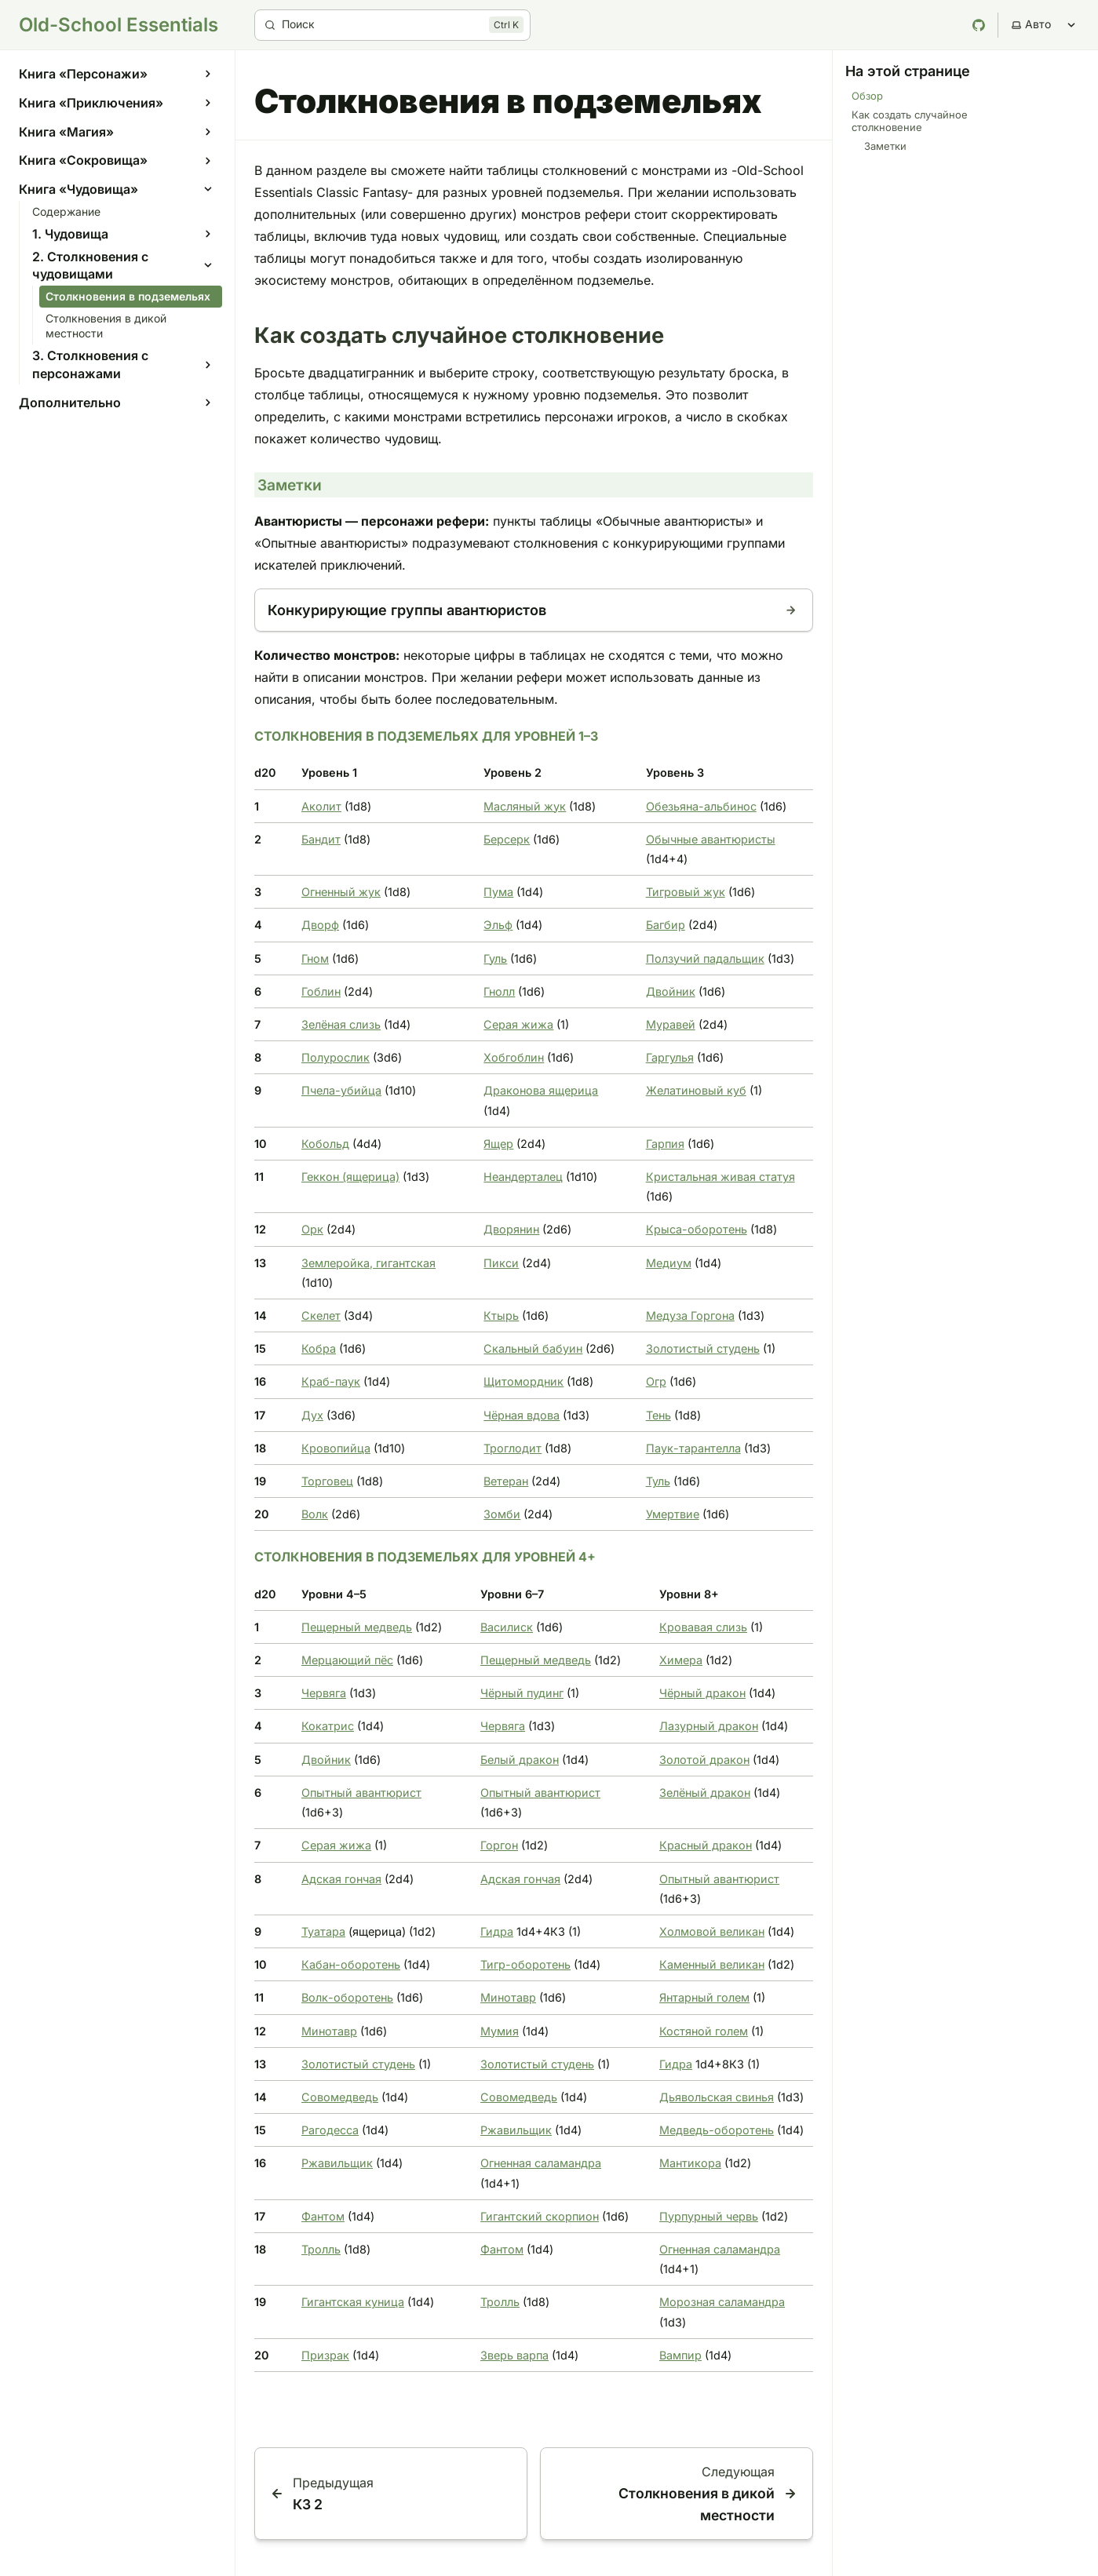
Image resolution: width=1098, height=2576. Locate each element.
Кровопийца (335, 1448)
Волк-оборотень (347, 1997)
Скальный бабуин (532, 1348)
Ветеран (505, 1481)
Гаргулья (670, 1057)
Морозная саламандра (722, 2301)
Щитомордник (523, 1381)
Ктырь (501, 1315)
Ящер (498, 1143)
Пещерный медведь (356, 1627)
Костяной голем (703, 2031)
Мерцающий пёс (347, 1660)
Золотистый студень (703, 1348)
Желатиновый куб (696, 1090)
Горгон (499, 1845)
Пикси (501, 1263)
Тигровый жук (685, 891)
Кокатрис (327, 1726)
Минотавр (508, 1997)
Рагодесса (330, 2130)
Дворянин (511, 1229)
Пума (498, 891)
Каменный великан (711, 1964)
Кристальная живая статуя (720, 1176)
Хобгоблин (513, 1057)
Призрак (325, 2355)
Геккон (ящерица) (350, 1176)
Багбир (665, 924)
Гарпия (665, 1143)
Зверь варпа (514, 2355)
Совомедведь (339, 2097)
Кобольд (325, 1143)
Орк (312, 1229)
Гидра (496, 1931)
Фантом (323, 2216)
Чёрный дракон (702, 1693)
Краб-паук (330, 1381)
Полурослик (335, 1057)
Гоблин (321, 991)
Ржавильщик (516, 2130)
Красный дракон (705, 1845)
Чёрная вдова (521, 1415)
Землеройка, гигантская (368, 1263)
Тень (658, 1415)
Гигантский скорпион (539, 2216)
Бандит (321, 839)
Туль (658, 1481)
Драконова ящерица (540, 1090)
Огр (656, 1381)
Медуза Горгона (690, 1315)
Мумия (499, 2031)
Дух (312, 1415)
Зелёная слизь (341, 1024)
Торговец (327, 1481)
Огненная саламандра (540, 2163)
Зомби (501, 1514)
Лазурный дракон (708, 1726)
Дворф (320, 924)
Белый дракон (519, 1759)
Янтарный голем (704, 1997)
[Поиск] (392, 25)
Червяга (323, 1693)
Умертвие (672, 1514)
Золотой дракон (704, 1759)
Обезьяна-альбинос (701, 806)
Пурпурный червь (708, 2216)
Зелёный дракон (704, 1792)
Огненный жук (341, 891)
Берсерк (506, 839)
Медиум (668, 1263)
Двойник (670, 991)
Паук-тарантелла (693, 1448)
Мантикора (690, 2163)
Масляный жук (524, 806)
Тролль (321, 2249)
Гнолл (499, 991)
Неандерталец (523, 1176)
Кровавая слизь (703, 1627)
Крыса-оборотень (696, 1229)
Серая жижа (518, 1024)
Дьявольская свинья (716, 2097)
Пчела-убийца (341, 1090)
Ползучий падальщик (705, 958)
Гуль (495, 958)
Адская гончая (341, 1879)
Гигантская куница (352, 2301)
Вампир (680, 2355)
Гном (315, 958)
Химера (680, 1660)
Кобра (318, 1348)
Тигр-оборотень (525, 1964)
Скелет (321, 1315)
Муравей (670, 1024)
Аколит (321, 806)
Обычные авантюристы (710, 839)
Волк (314, 1514)
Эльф (498, 924)
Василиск (506, 1627)
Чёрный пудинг (522, 1693)
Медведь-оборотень (716, 2130)
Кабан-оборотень (350, 1964)
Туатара (323, 1931)
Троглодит (512, 1448)
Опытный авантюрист (361, 1792)
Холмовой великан (711, 1931)
